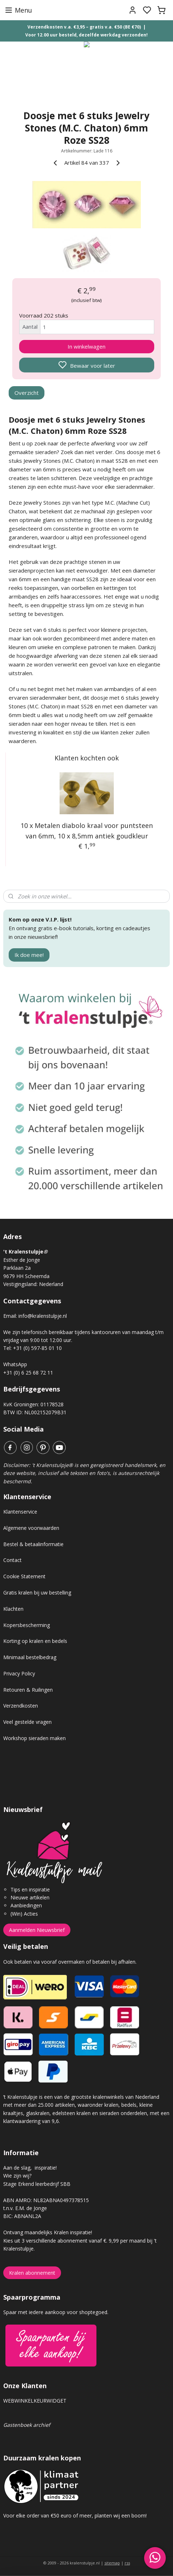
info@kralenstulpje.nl (42, 1315)
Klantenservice (20, 1511)
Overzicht (26, 392)
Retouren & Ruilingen (28, 1689)
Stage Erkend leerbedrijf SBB (36, 2183)
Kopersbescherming (26, 1625)
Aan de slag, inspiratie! (30, 2167)
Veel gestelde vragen (27, 1721)
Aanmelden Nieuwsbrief (37, 1929)
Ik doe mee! (29, 954)
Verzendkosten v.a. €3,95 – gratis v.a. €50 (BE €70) (84, 27)
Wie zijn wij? (17, 2175)
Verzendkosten (20, 1705)
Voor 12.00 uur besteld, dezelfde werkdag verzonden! (86, 35)
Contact (12, 1560)
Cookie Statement (24, 1576)
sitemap (112, 2563)
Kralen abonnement (32, 2272)
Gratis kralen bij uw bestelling (37, 1592)
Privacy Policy (19, 1673)
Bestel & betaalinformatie (33, 1544)
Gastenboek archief (26, 2424)
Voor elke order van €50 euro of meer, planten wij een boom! (75, 2515)
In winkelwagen (86, 346)
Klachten (13, 1608)
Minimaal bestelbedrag (29, 1657)
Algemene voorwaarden (31, 1527)
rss (127, 2563)
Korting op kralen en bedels (35, 1640)
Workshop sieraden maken (34, 1738)
